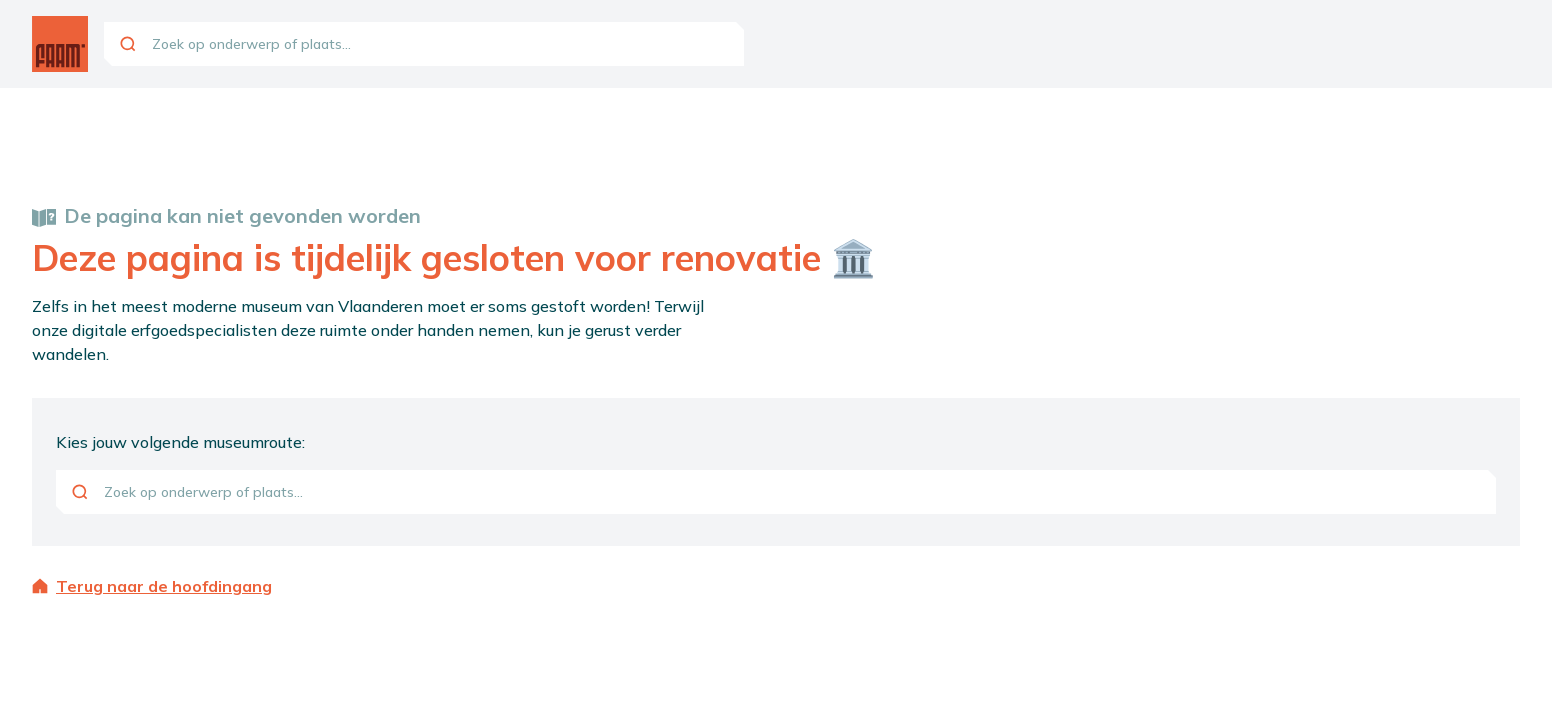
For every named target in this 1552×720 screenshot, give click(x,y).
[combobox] (424, 44)
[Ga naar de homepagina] (60, 44)
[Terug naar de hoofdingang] (776, 586)
